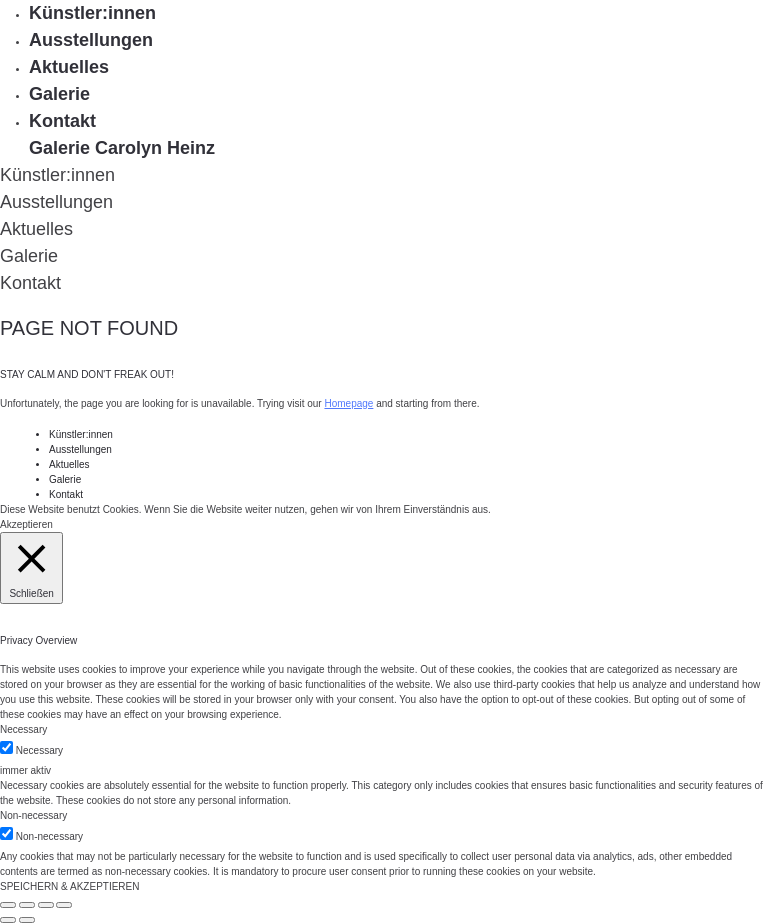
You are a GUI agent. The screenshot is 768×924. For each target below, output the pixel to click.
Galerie (59, 94)
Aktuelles (69, 67)
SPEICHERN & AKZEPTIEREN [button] (69, 886)
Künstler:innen (92, 13)
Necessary (39, 750)
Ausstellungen (91, 40)
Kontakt (62, 121)
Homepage (348, 403)
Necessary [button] (23, 729)
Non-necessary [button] (33, 815)
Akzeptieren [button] (26, 524)
